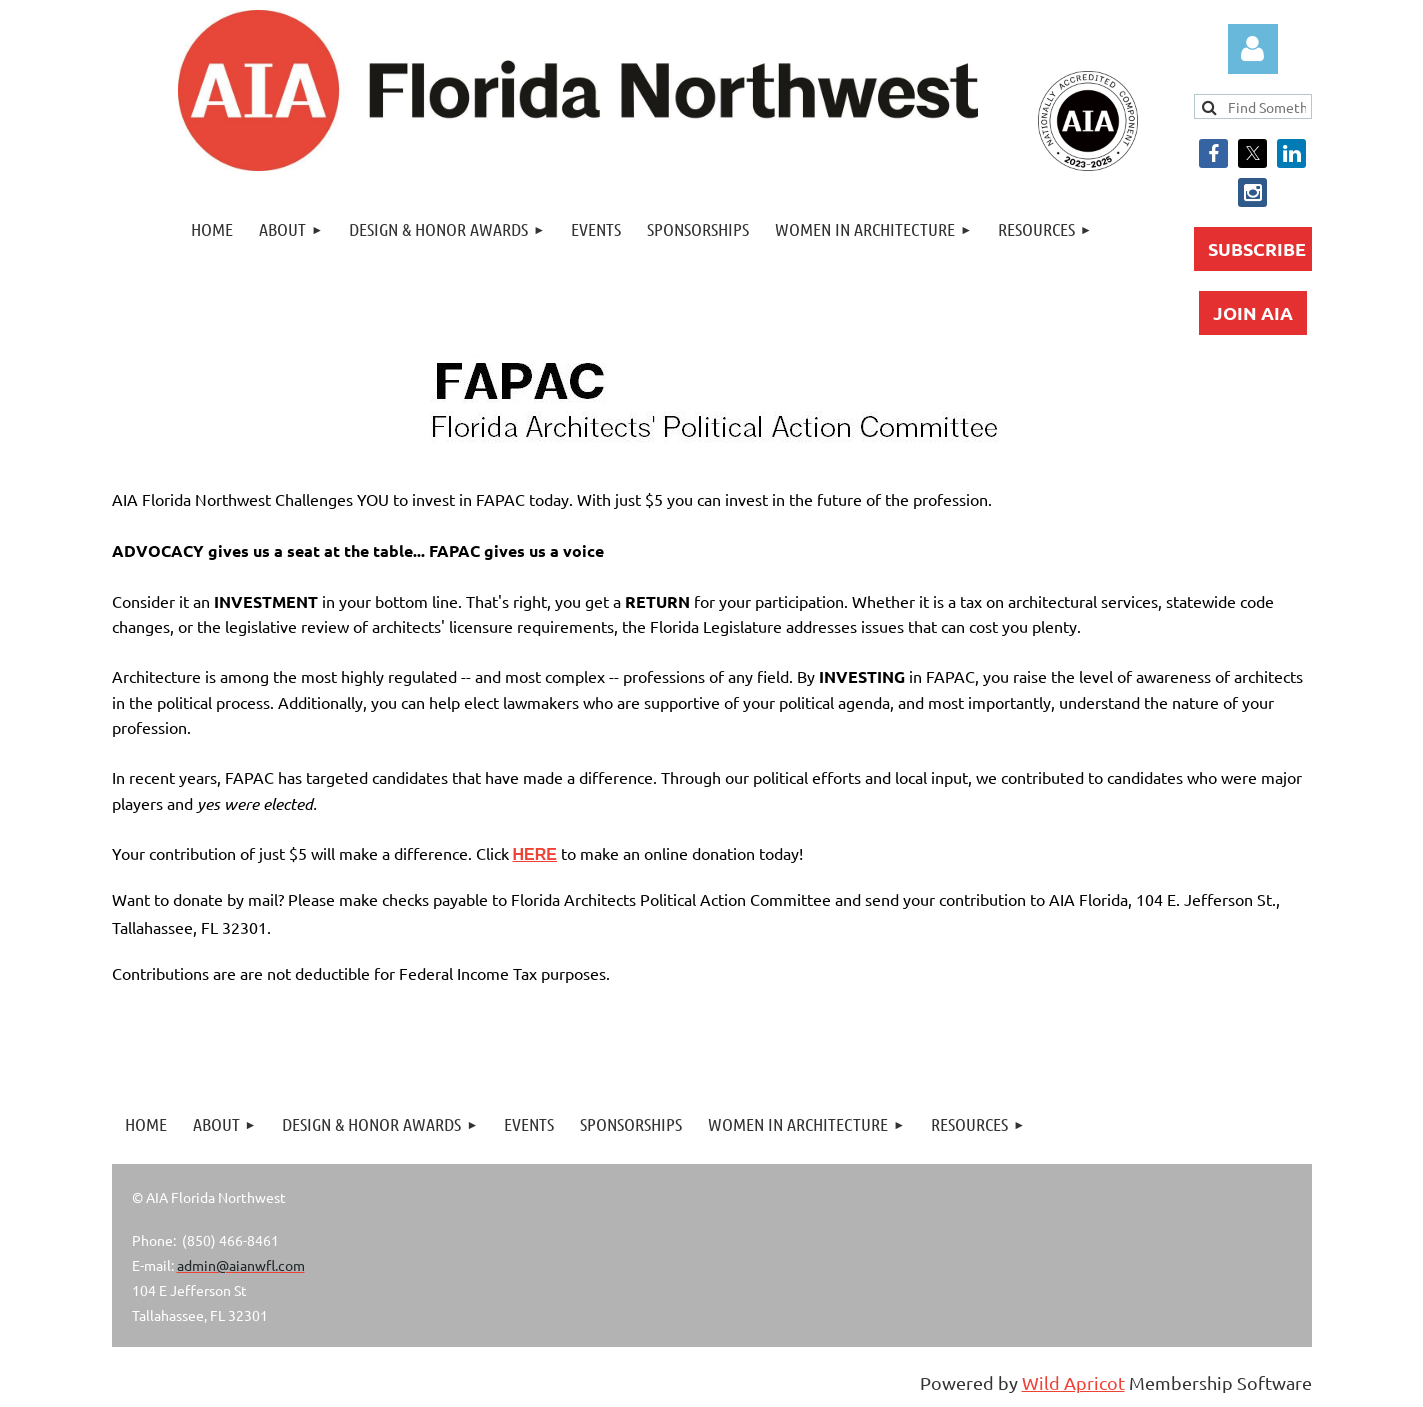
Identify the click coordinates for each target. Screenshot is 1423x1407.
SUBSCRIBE (1257, 248)
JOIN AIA (1253, 312)
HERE (535, 854)
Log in (1253, 49)
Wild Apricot (1073, 1382)
